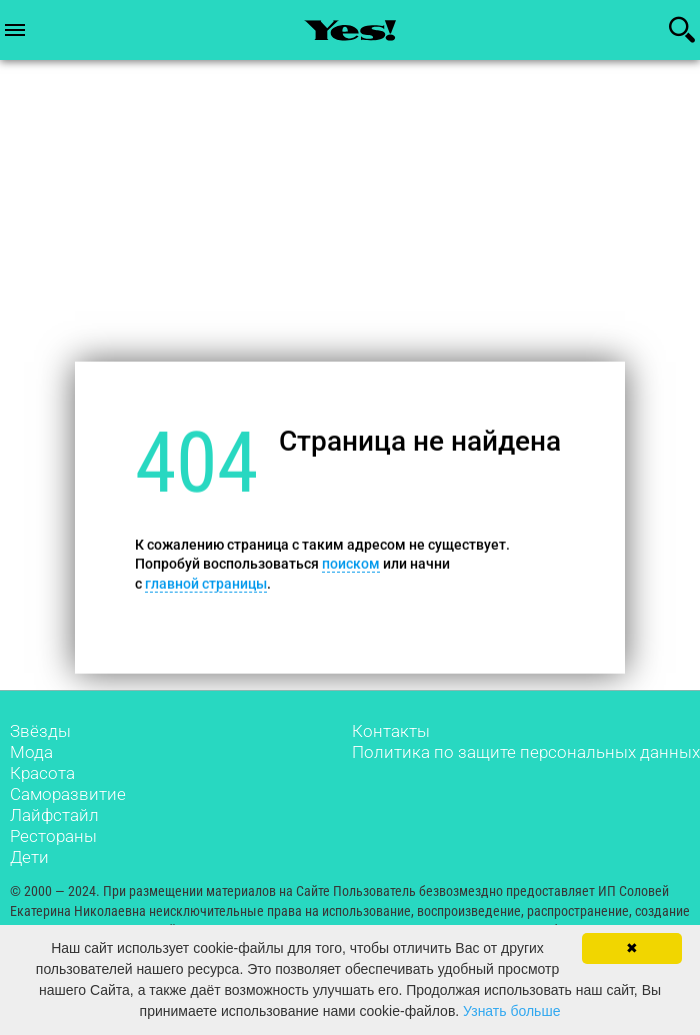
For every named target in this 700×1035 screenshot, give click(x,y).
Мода (31, 752)
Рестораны (53, 836)
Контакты (391, 731)
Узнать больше (511, 1011)
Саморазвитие (68, 794)
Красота (42, 773)
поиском (351, 564)
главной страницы (206, 583)
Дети (29, 857)
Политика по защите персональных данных (526, 752)
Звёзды (40, 731)
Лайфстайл (54, 815)
